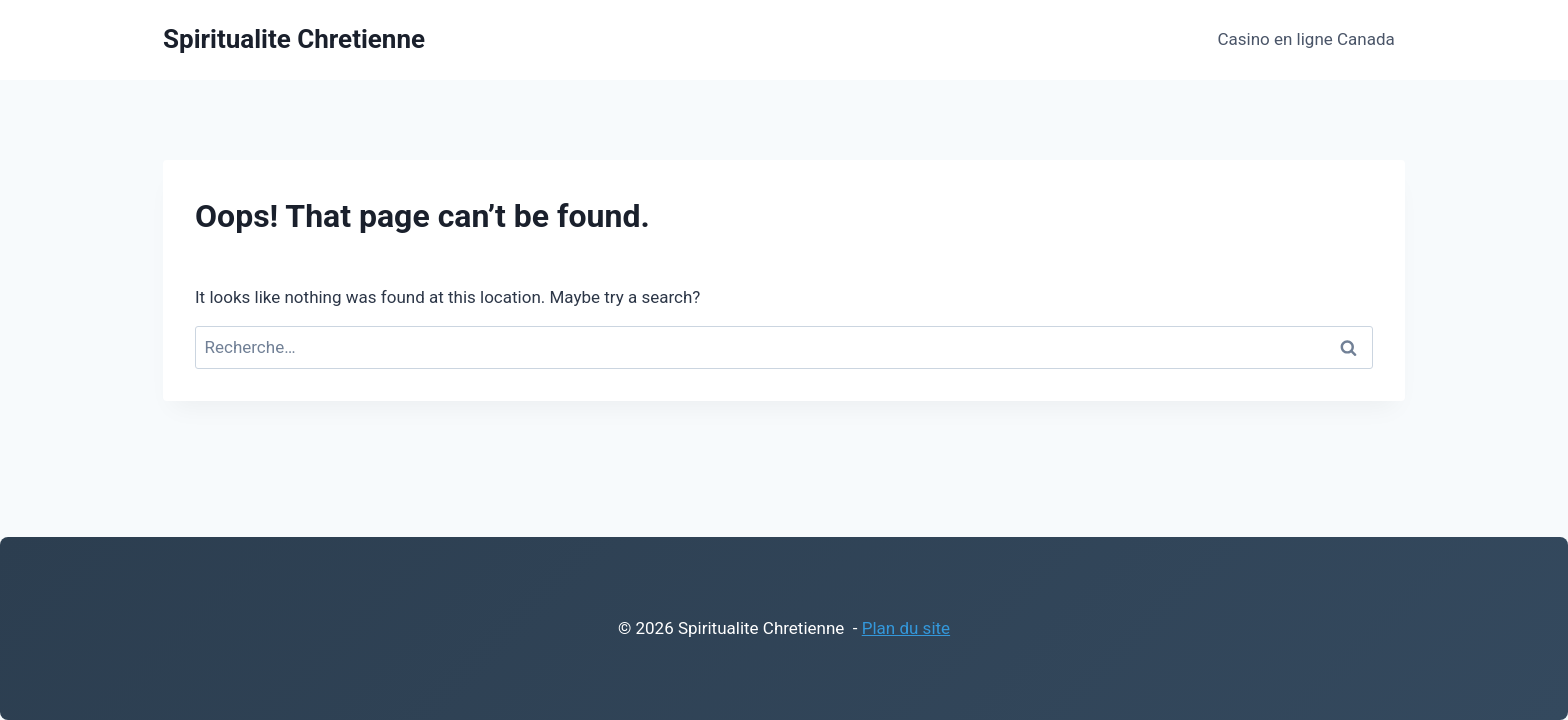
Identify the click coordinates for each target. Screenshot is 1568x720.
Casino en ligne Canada (1305, 39)
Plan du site (906, 628)
